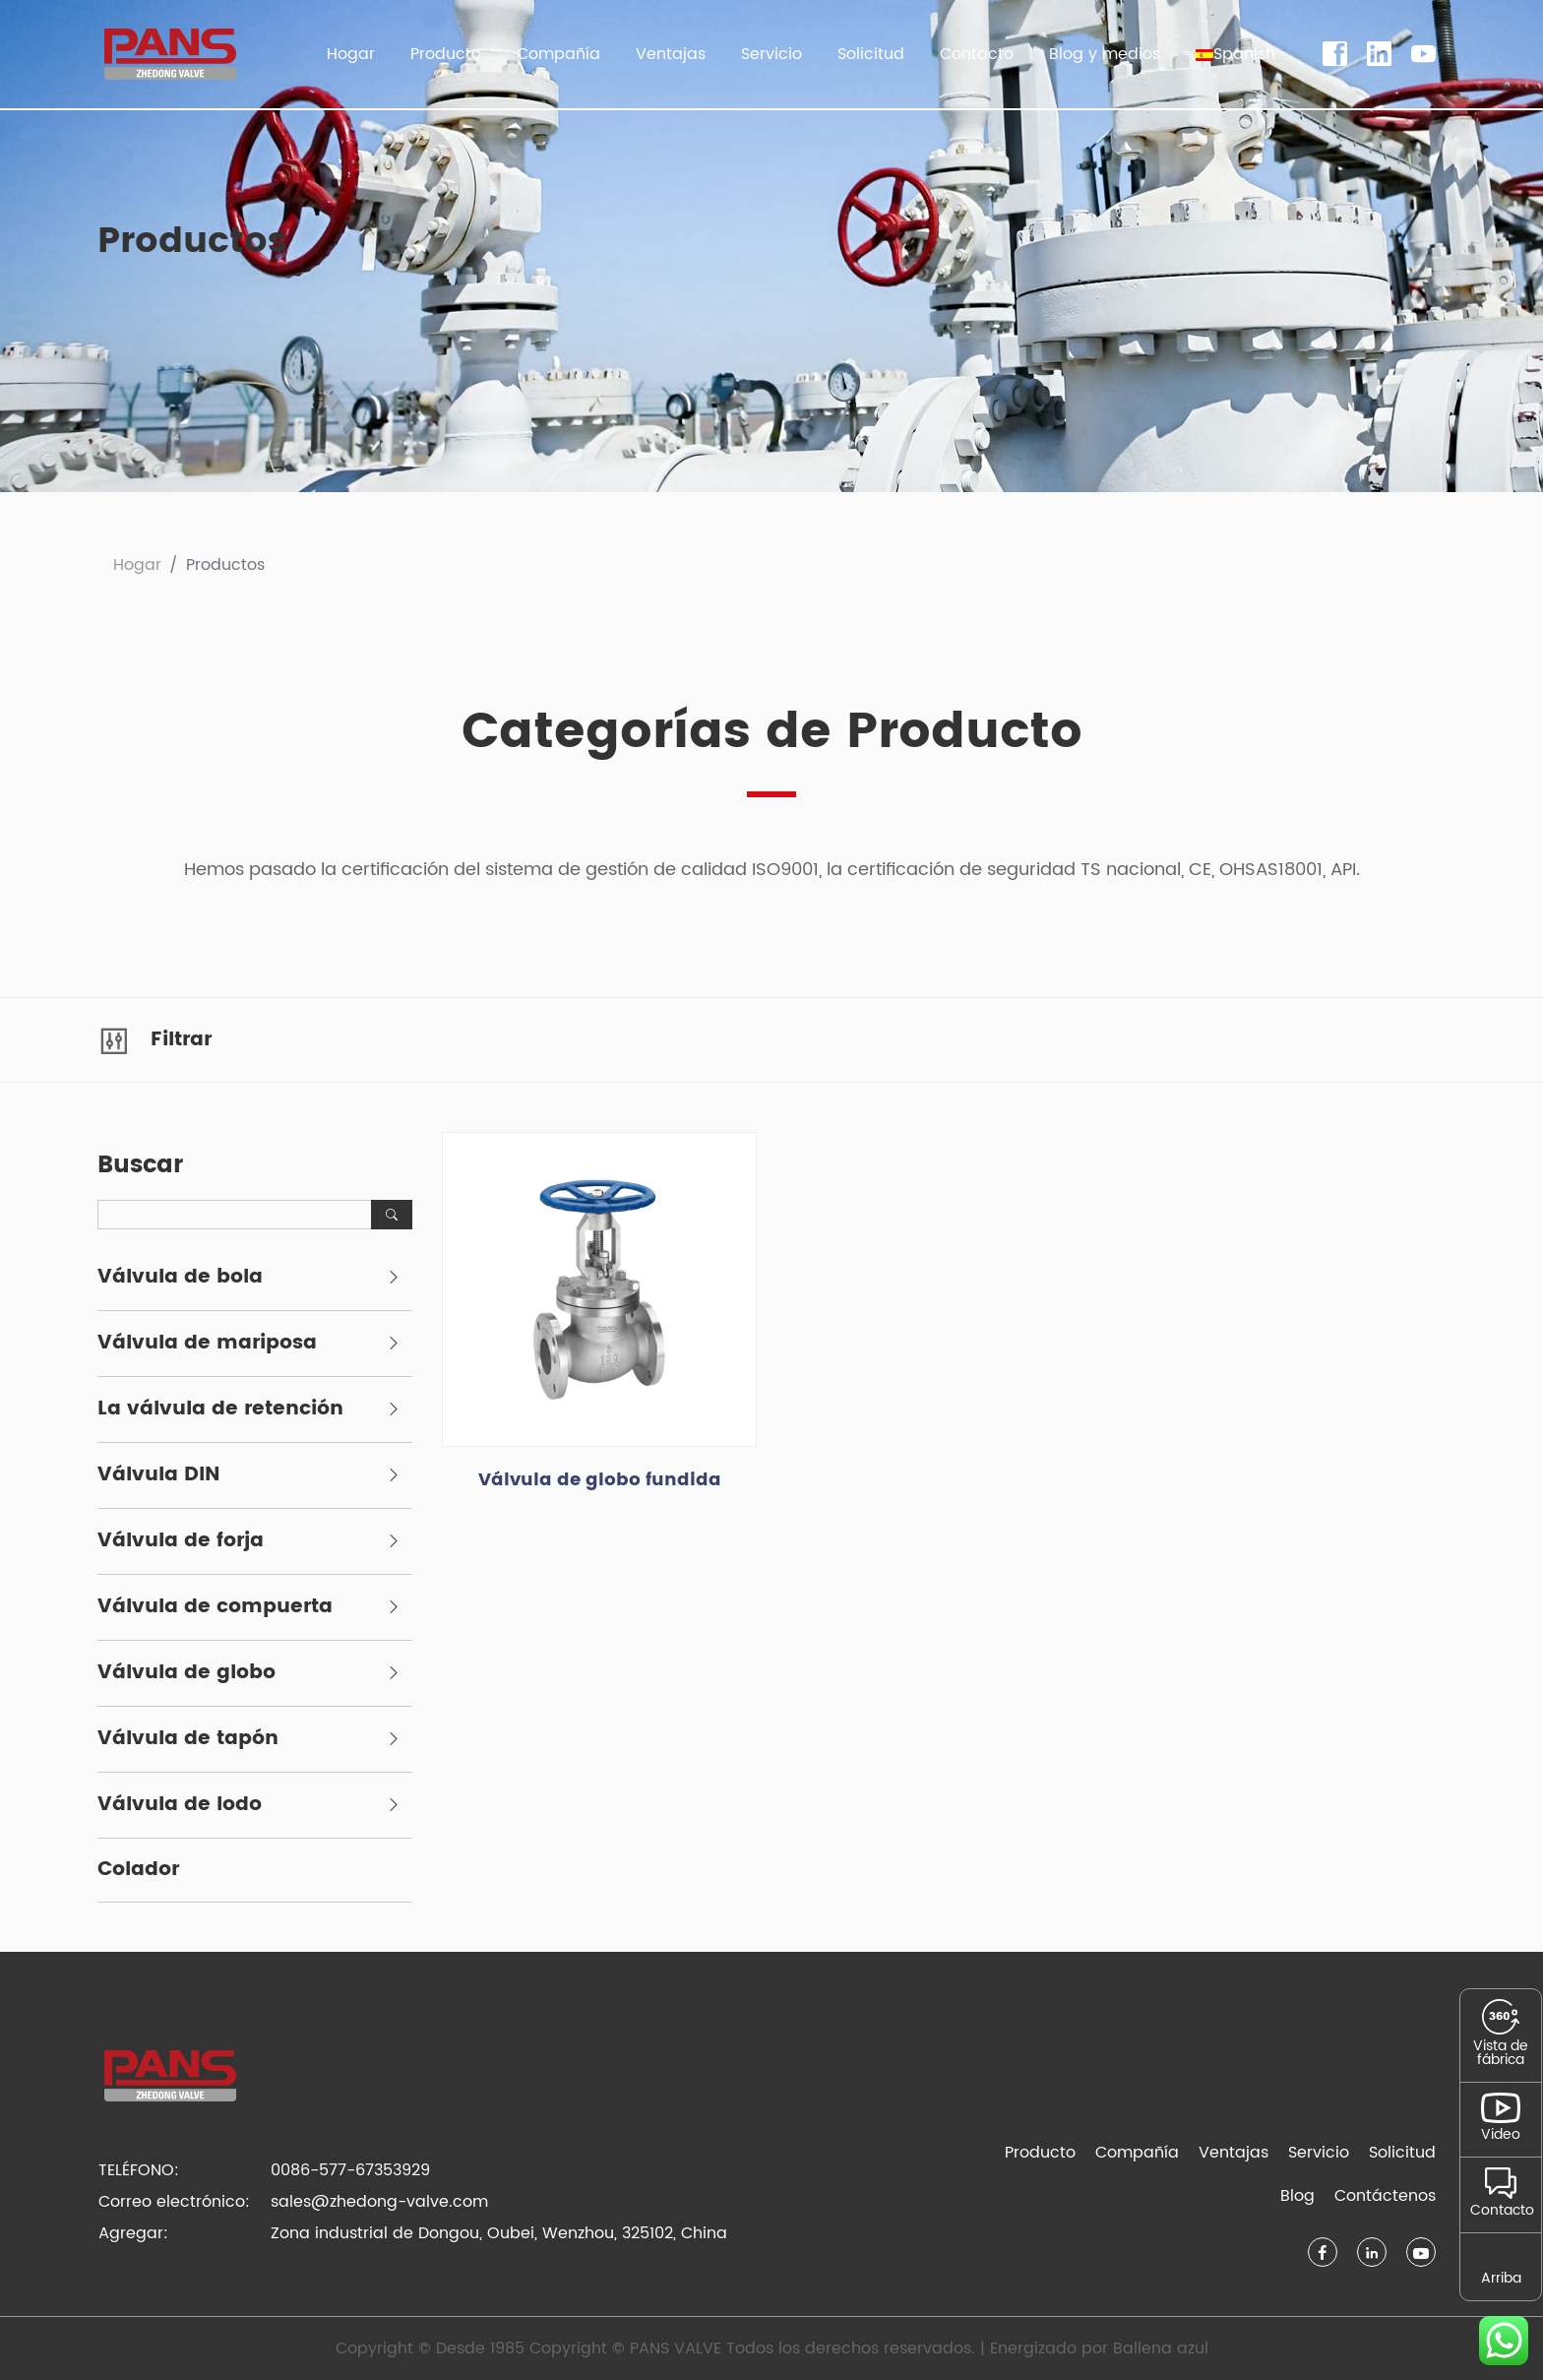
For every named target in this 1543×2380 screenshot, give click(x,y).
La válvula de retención (220, 1409)
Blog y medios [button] (1104, 54)
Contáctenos (1385, 2196)
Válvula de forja (180, 1541)
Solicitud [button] (870, 54)
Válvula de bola (180, 1277)
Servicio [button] (771, 54)
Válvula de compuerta (215, 1607)
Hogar (351, 54)
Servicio (1318, 2152)
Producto (1040, 2152)
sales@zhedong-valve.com (379, 2202)
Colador (138, 1870)
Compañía (1137, 2152)
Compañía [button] (558, 54)
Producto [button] (445, 54)
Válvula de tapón (187, 1739)
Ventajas (671, 54)
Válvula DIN (158, 1475)
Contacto (977, 54)
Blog (1297, 2196)
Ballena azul (1160, 2348)
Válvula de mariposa (207, 1343)
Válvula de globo (186, 1673)
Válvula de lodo (179, 1805)
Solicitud (1402, 2152)
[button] (1235, 54)
